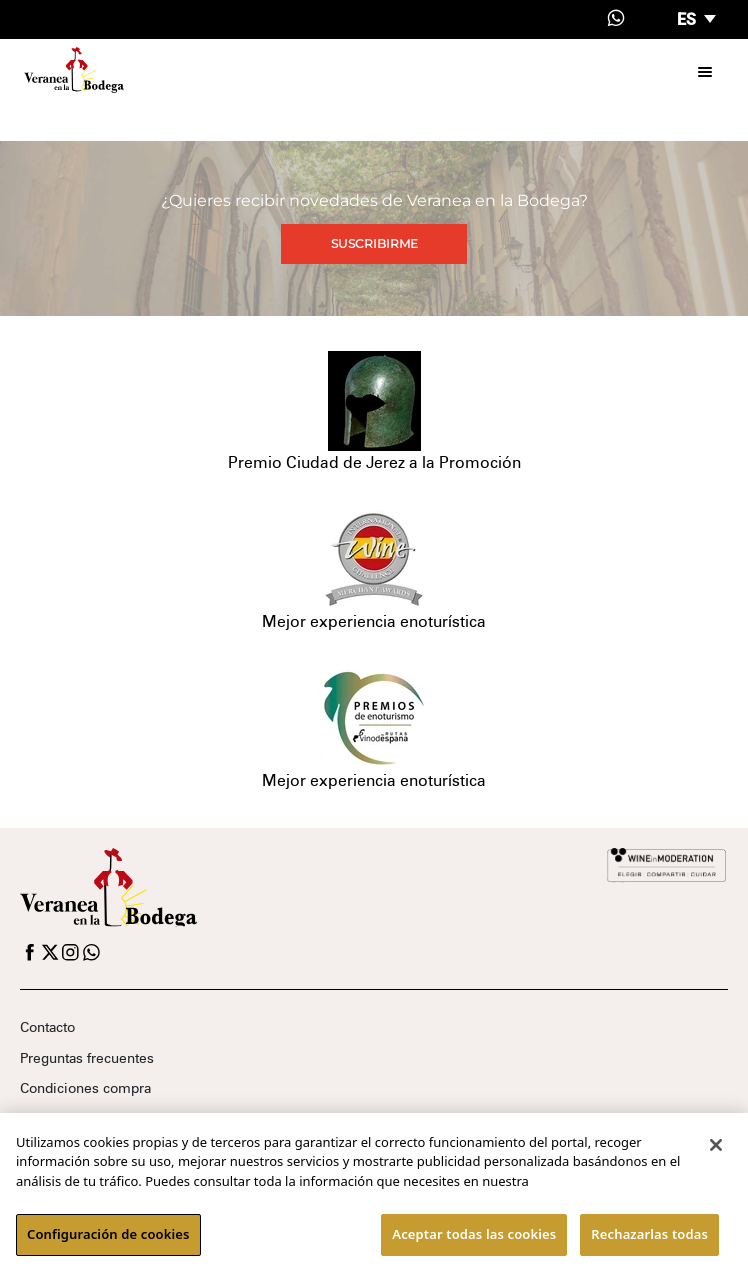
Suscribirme (374, 243)
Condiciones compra (85, 1088)
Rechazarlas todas (649, 1234)
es (688, 19)
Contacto (47, 1027)
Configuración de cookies (108, 1234)
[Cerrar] (716, 1145)
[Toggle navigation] (705, 70)
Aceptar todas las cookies (474, 1234)
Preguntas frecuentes (87, 1058)
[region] (374, 1195)
